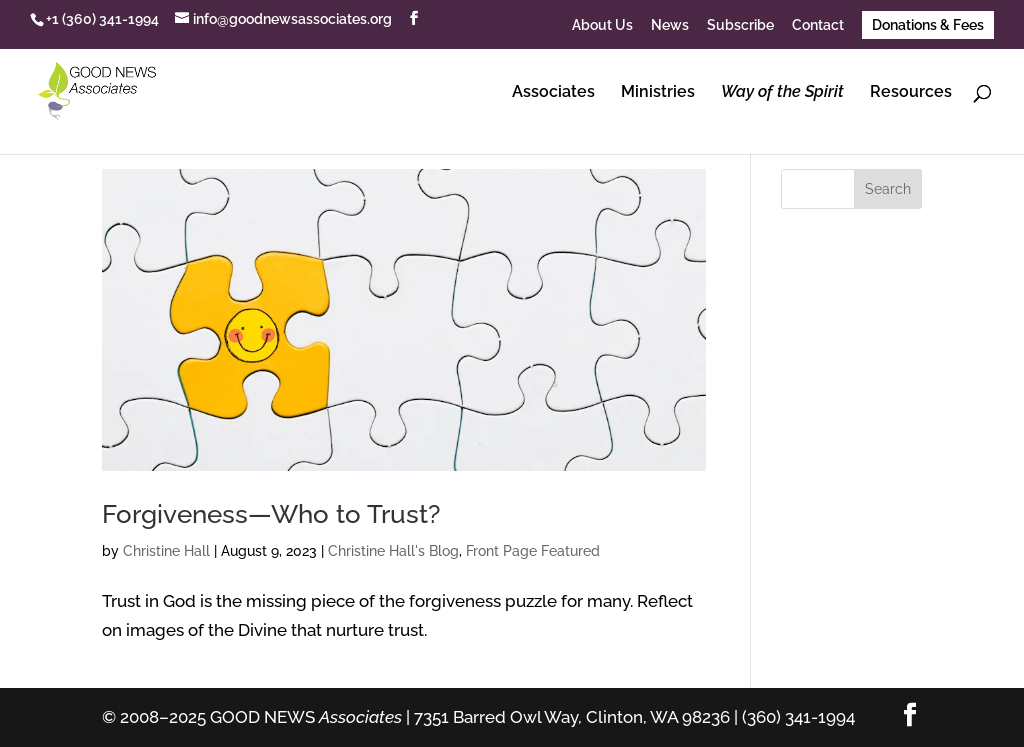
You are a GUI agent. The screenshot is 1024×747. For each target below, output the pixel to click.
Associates (553, 93)
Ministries (658, 93)
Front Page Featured (533, 551)
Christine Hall (166, 551)
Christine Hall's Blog (393, 551)
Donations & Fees (928, 25)
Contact (818, 25)
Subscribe (740, 25)
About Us (602, 25)
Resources (911, 93)
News (670, 25)
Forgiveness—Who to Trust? (271, 514)
